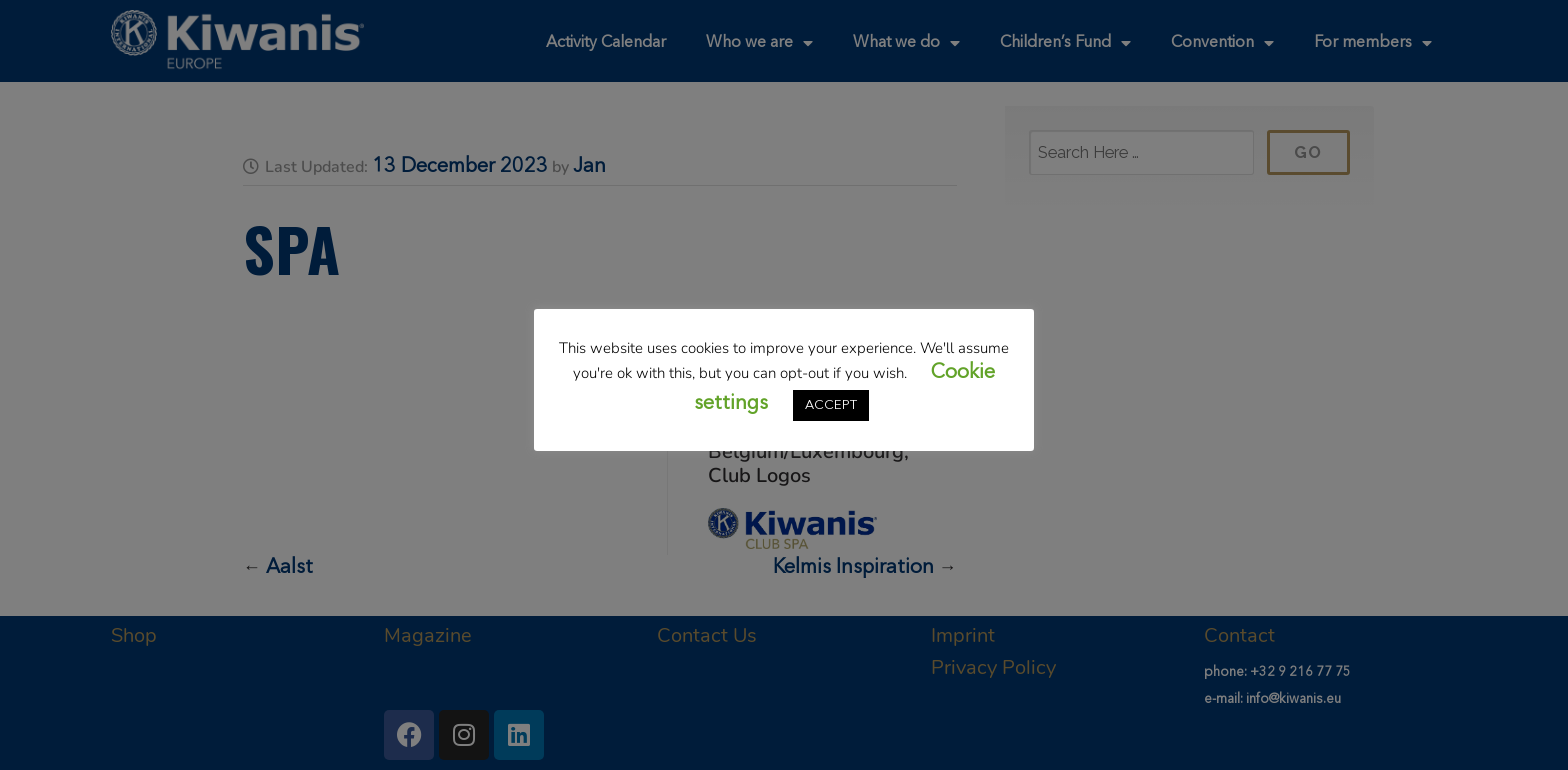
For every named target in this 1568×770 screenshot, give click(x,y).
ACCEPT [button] (831, 405)
